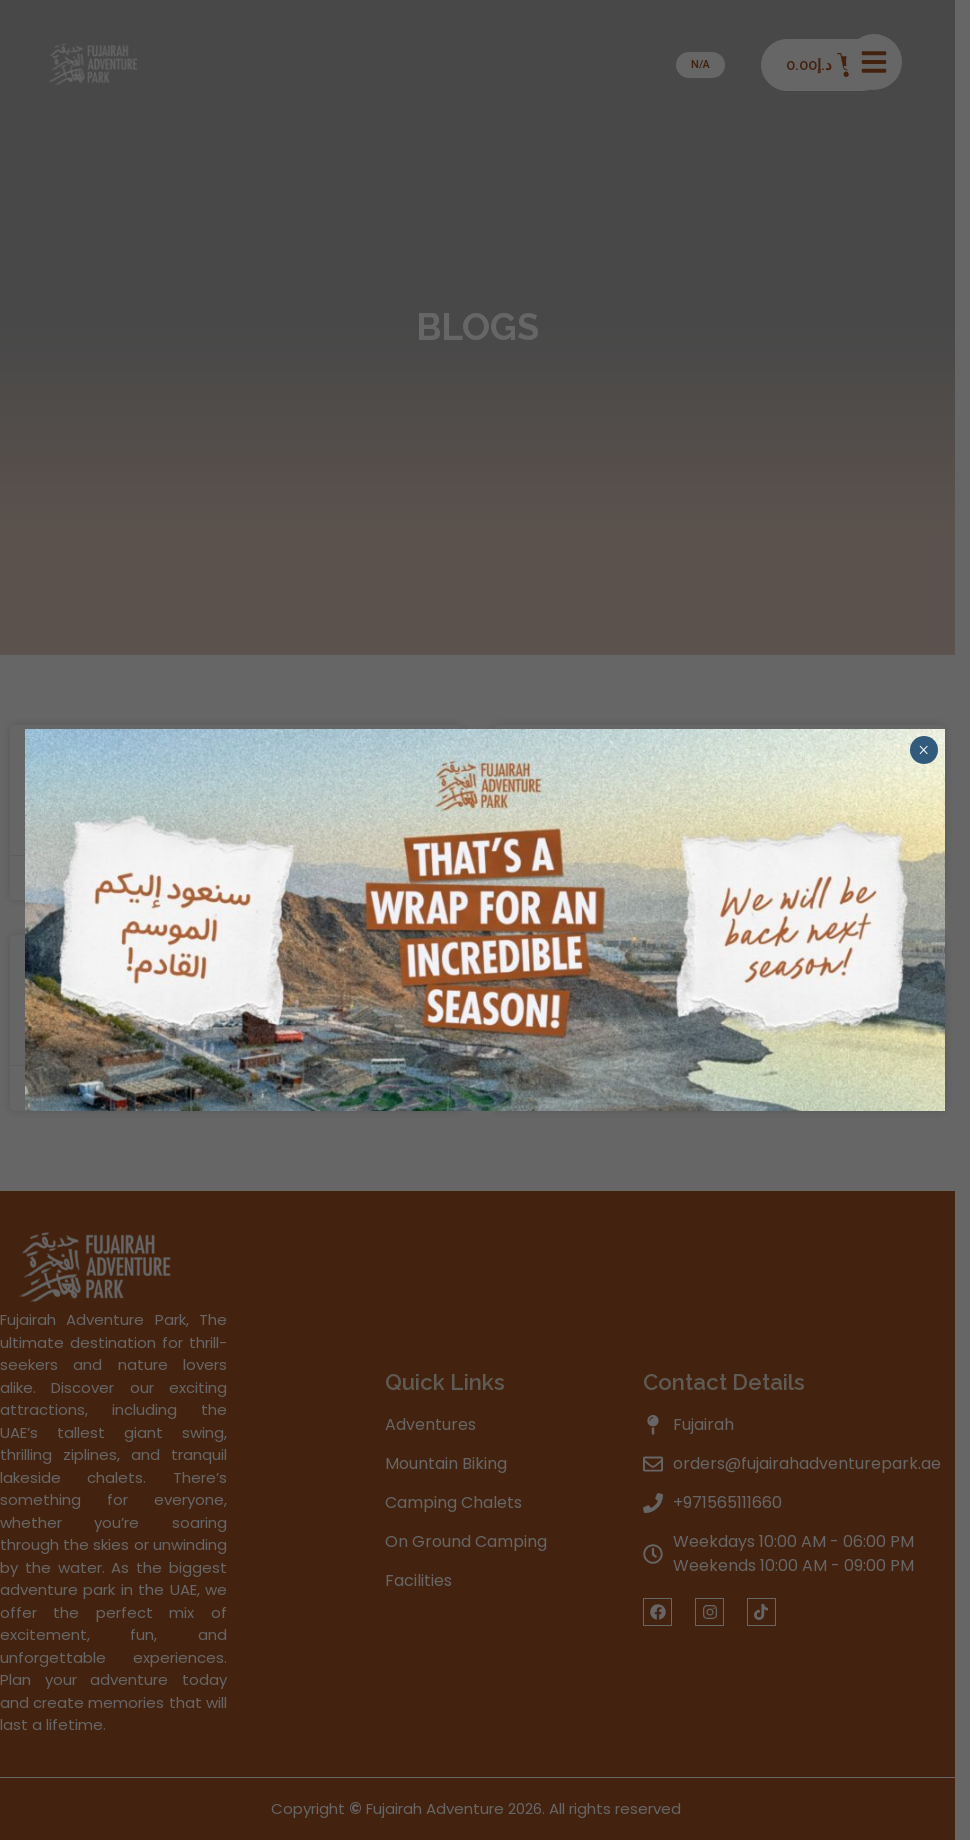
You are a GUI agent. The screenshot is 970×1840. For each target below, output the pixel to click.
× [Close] (923, 750)
